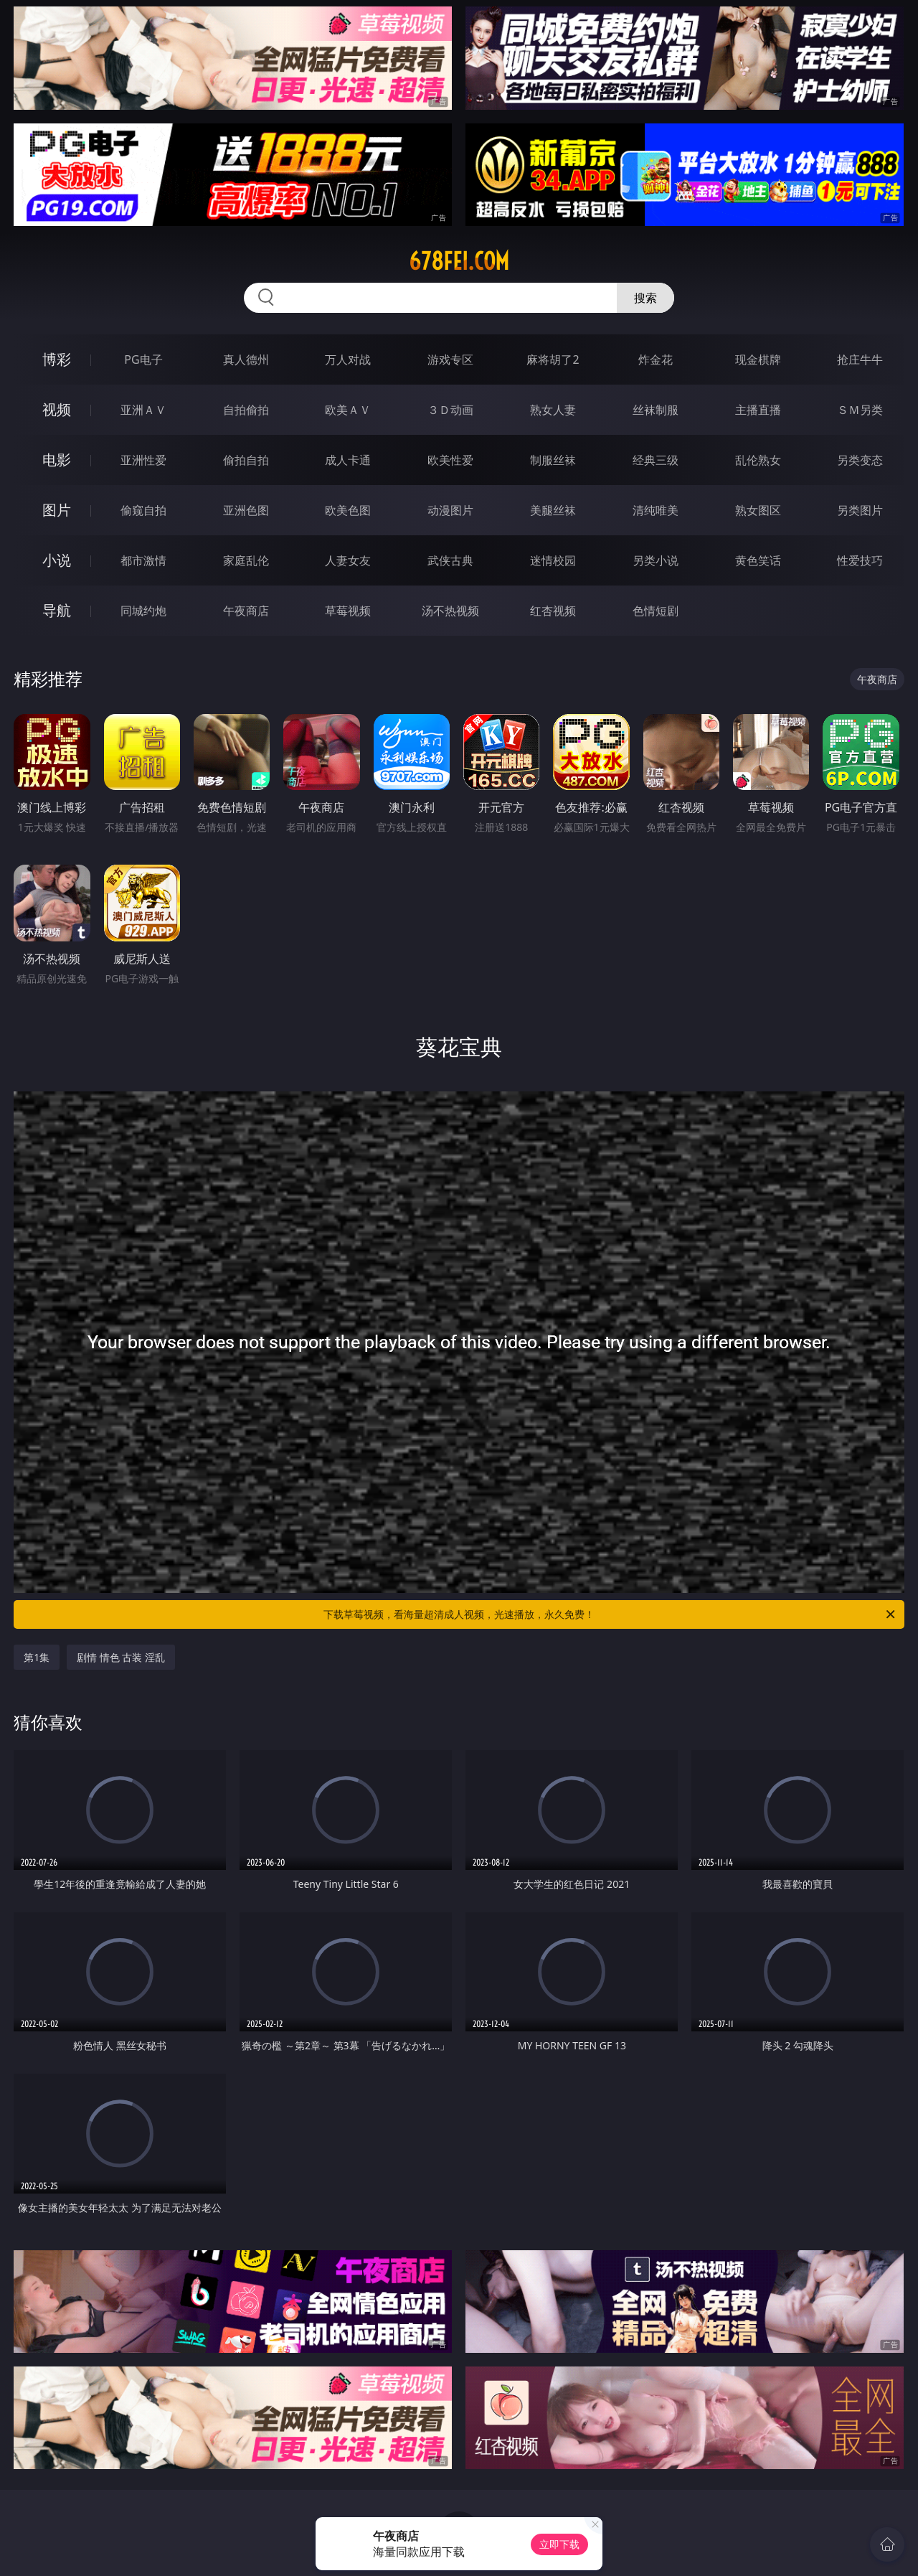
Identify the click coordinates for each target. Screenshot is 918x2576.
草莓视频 (348, 611)
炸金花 (655, 359)
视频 (56, 409)
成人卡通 (348, 460)
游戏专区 (450, 359)
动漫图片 (450, 510)
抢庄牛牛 (860, 359)
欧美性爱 (450, 460)
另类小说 (655, 560)
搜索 (645, 298)
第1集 (36, 1657)
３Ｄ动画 (450, 410)
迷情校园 (553, 560)
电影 (56, 459)
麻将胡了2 (552, 359)
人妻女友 (348, 560)
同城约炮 (143, 611)
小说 (56, 560)
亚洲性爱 (143, 460)
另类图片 (860, 510)
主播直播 (758, 410)
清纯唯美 (655, 510)
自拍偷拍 (246, 410)
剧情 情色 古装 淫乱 (121, 1657)
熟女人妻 (553, 410)
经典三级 (655, 460)
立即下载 (559, 2544)
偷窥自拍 (143, 510)
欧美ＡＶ (348, 410)
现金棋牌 (758, 359)
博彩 (56, 359)
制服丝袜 (553, 460)
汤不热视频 (450, 611)
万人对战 (348, 359)
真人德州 (246, 359)
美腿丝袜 (553, 510)
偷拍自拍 (246, 460)
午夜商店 (246, 611)
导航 (56, 610)
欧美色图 (348, 510)
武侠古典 (450, 560)
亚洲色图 (246, 510)
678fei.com (459, 261)
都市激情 (143, 560)
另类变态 (860, 460)
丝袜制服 (655, 410)
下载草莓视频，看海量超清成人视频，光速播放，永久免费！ (610, 1614)
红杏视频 (553, 611)
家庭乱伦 (246, 560)
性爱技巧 (860, 560)
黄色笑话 (758, 560)
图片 (56, 510)
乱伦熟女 (758, 460)
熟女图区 (758, 510)
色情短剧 (655, 611)
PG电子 (143, 359)
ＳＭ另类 (860, 410)
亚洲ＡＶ (143, 410)
